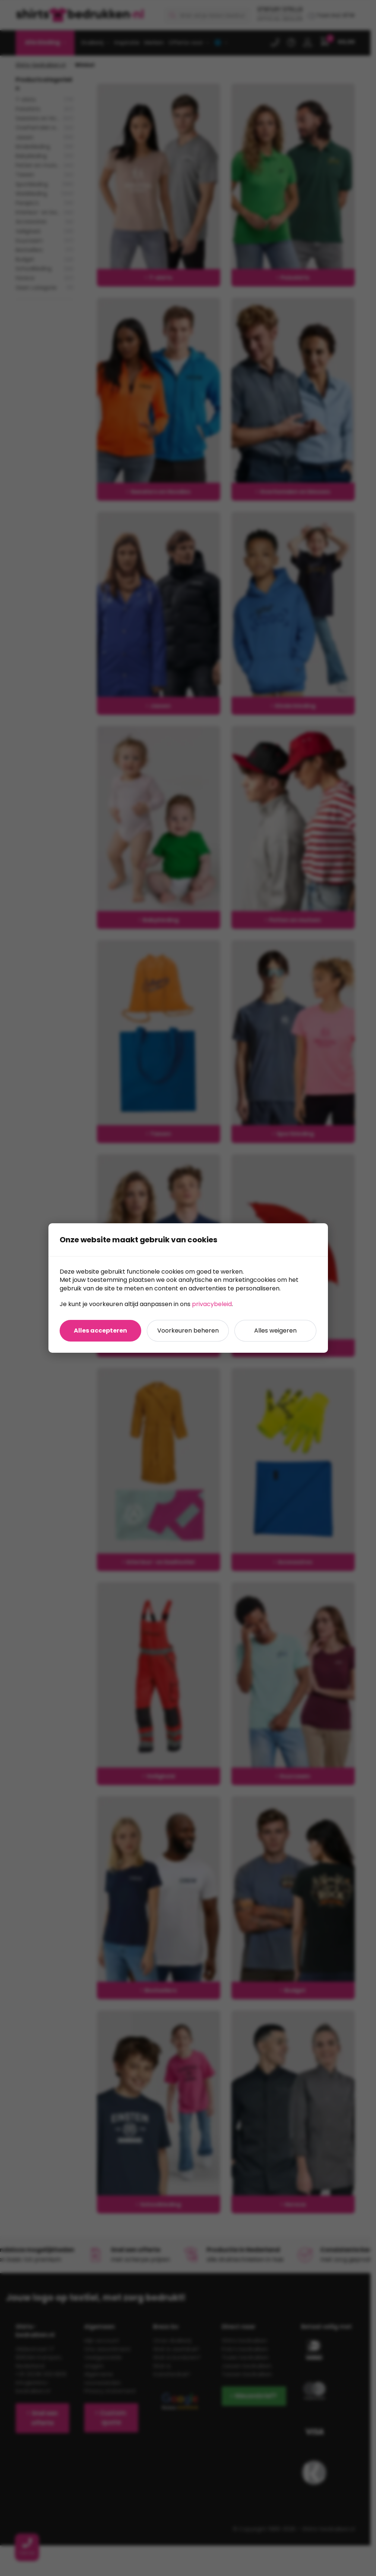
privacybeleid (212, 1304)
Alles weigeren (275, 1330)
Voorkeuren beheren (188, 1330)
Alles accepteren (100, 1330)
